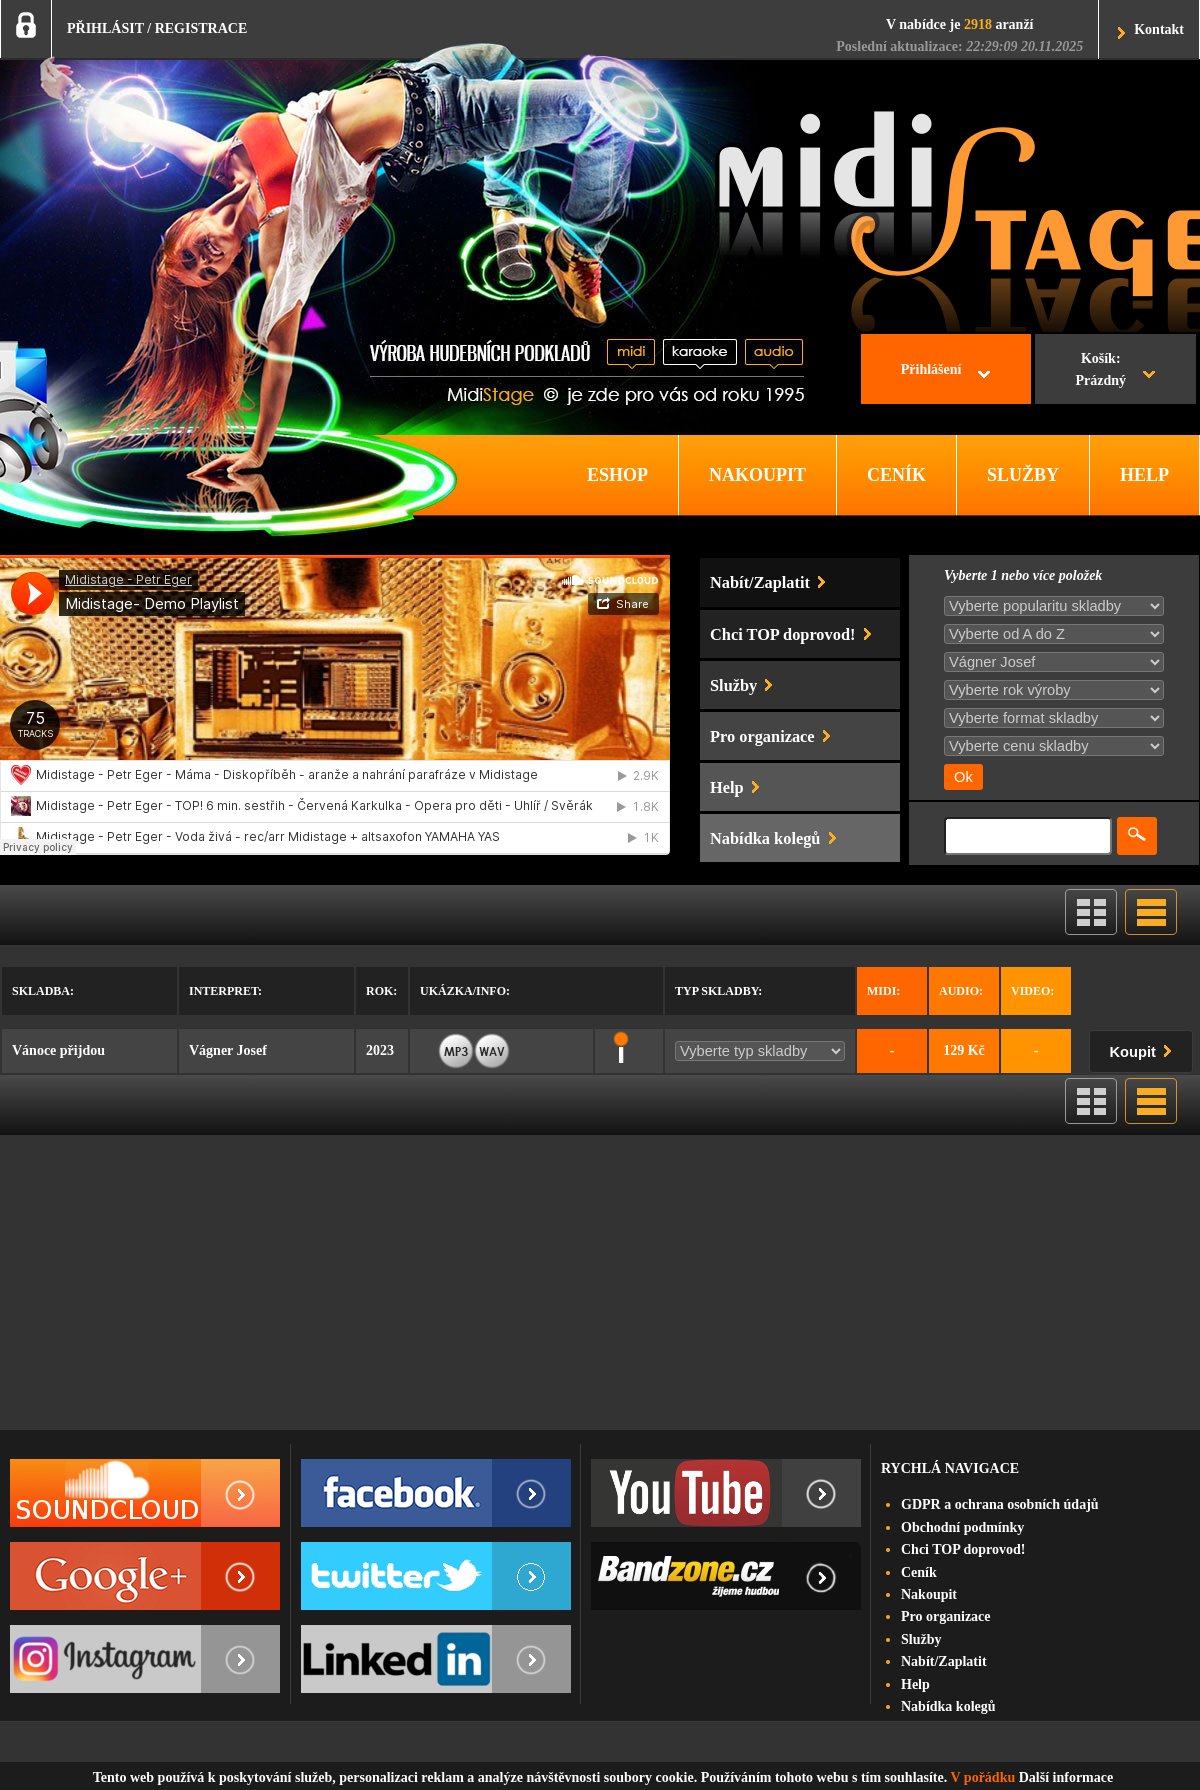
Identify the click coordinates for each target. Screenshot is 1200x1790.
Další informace (1066, 1777)
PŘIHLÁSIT (105, 28)
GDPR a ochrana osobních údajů (1000, 1504)
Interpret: (225, 991)
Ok (963, 777)
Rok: (381, 991)
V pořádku (983, 1777)
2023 (380, 1050)
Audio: (961, 991)
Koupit (1145, 1048)
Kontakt (1159, 29)
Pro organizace (946, 1616)
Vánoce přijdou (58, 1050)
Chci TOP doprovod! (963, 1549)
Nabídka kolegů (948, 1706)
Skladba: (43, 991)
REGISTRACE (201, 28)
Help (915, 1684)
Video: (1032, 991)
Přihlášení (931, 369)
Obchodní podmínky (962, 1527)
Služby (921, 1639)
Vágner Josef (228, 1050)
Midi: (883, 991)
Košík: (1100, 372)
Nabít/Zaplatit (944, 1661)
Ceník (919, 1572)
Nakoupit (929, 1594)
